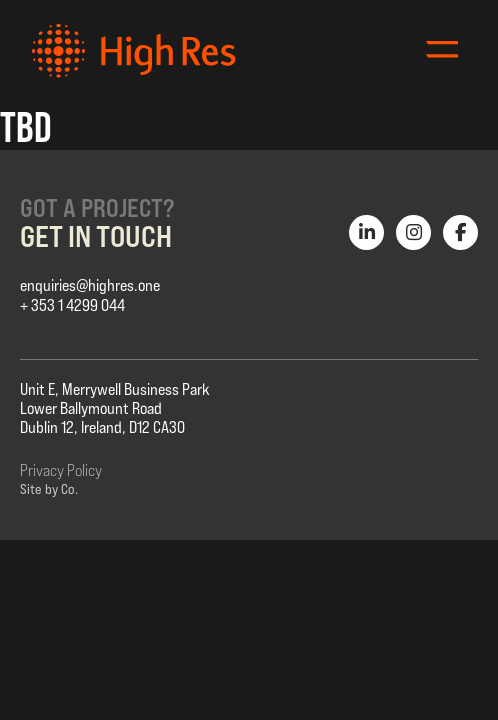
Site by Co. (49, 489)
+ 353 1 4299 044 (72, 305)
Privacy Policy (61, 470)
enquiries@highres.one (90, 285)
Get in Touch (96, 236)
